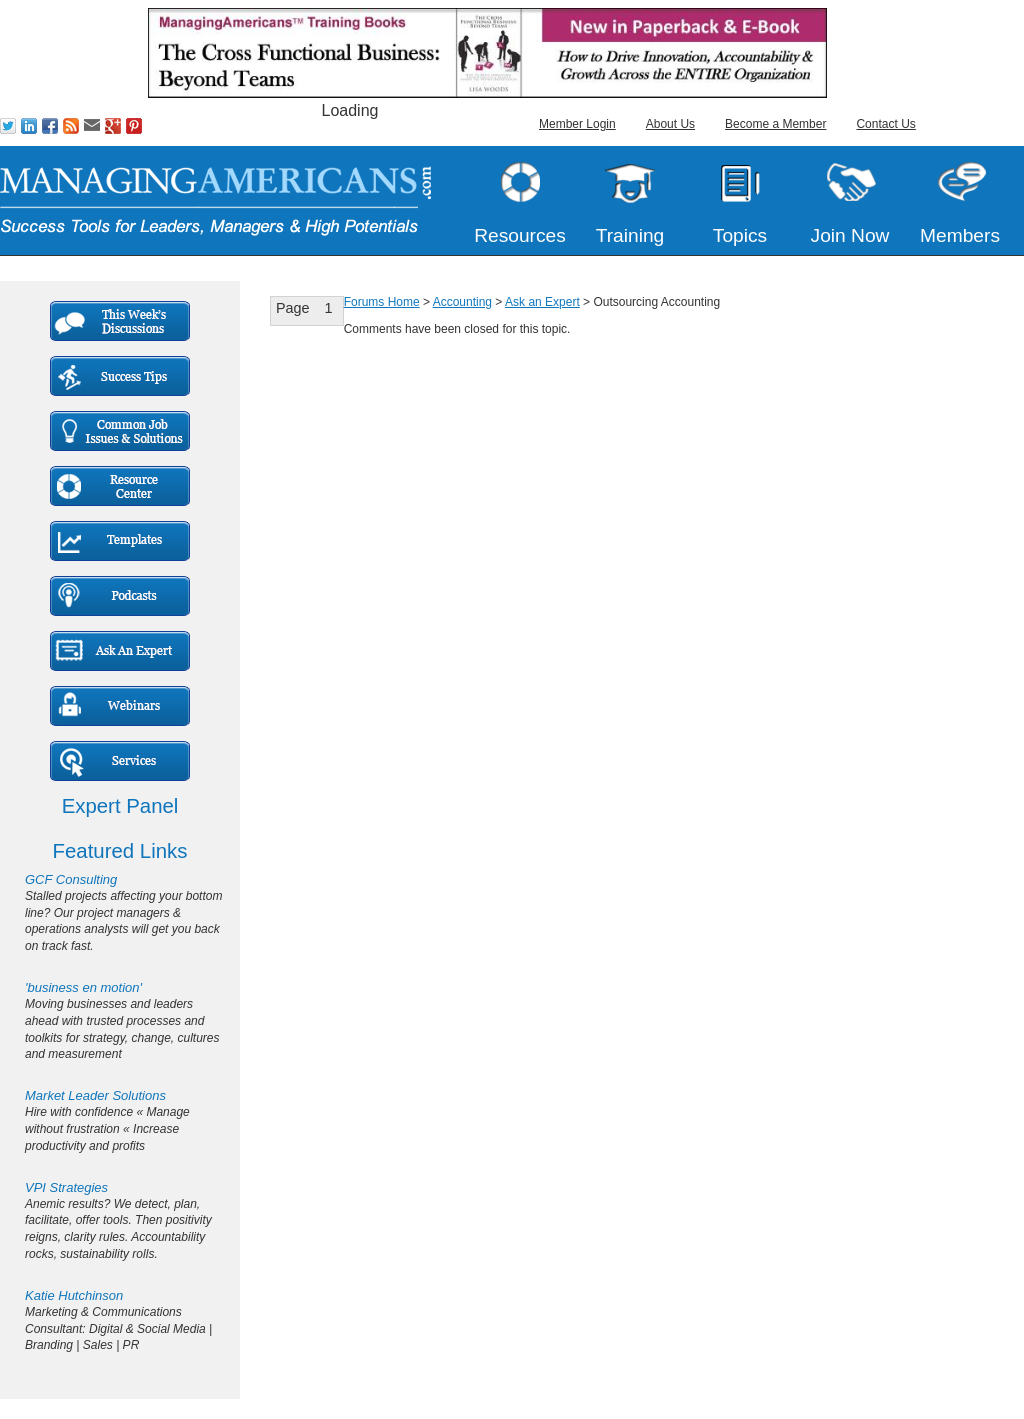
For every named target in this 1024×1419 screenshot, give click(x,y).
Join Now (850, 235)
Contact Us (885, 124)
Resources (520, 235)
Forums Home (382, 302)
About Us (670, 124)
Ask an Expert (542, 302)
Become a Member (775, 124)
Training (630, 235)
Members (960, 235)
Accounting (462, 302)
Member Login (577, 124)
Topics (740, 235)
